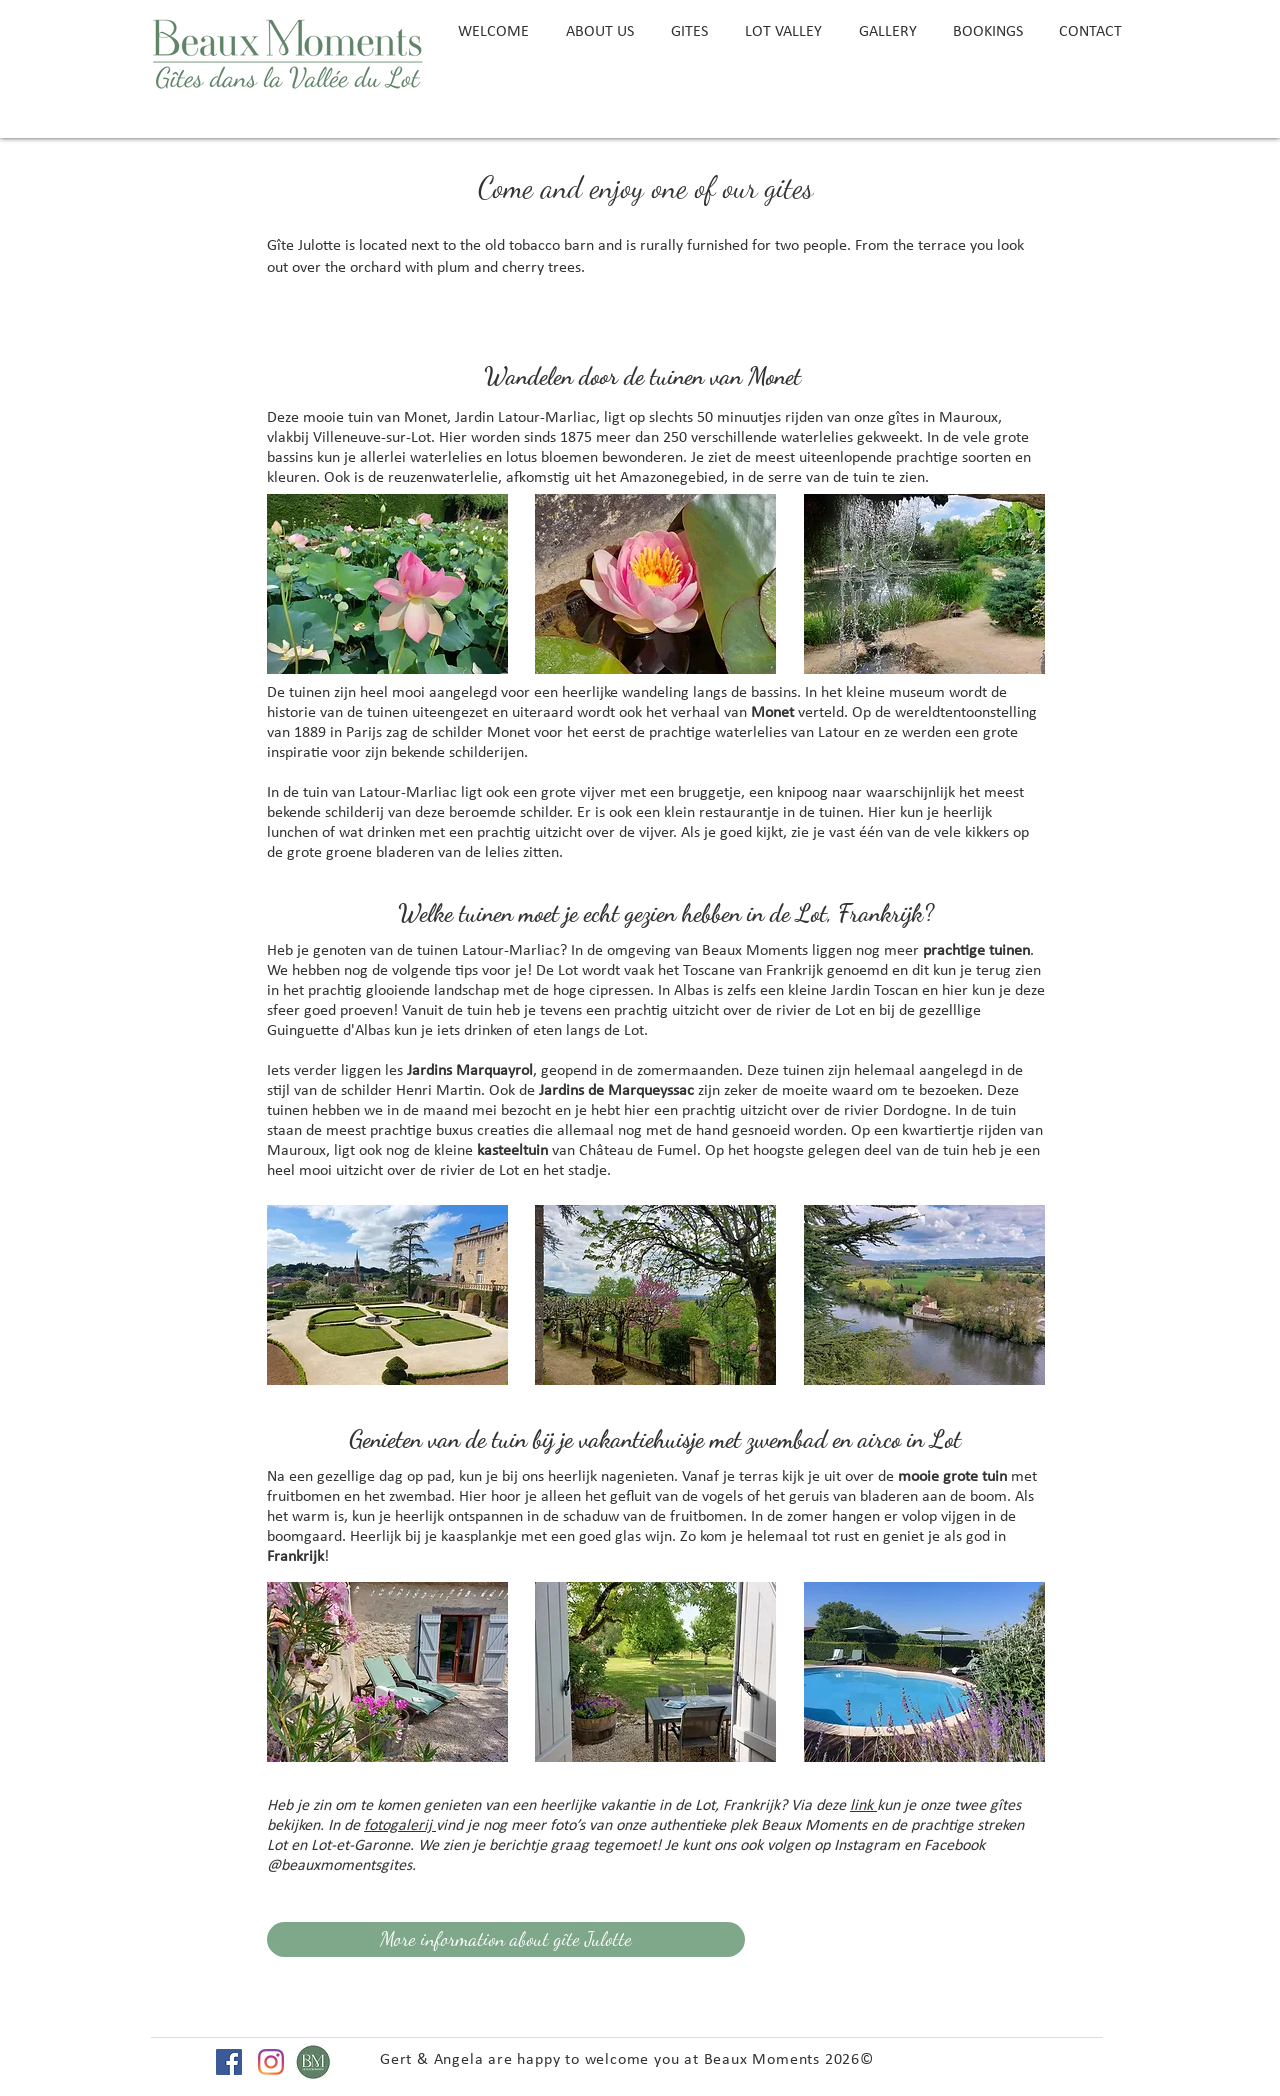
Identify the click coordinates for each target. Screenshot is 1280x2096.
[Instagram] (271, 2062)
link (863, 1806)
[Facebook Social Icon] (229, 2062)
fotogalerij (400, 1826)
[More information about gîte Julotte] (506, 1939)
